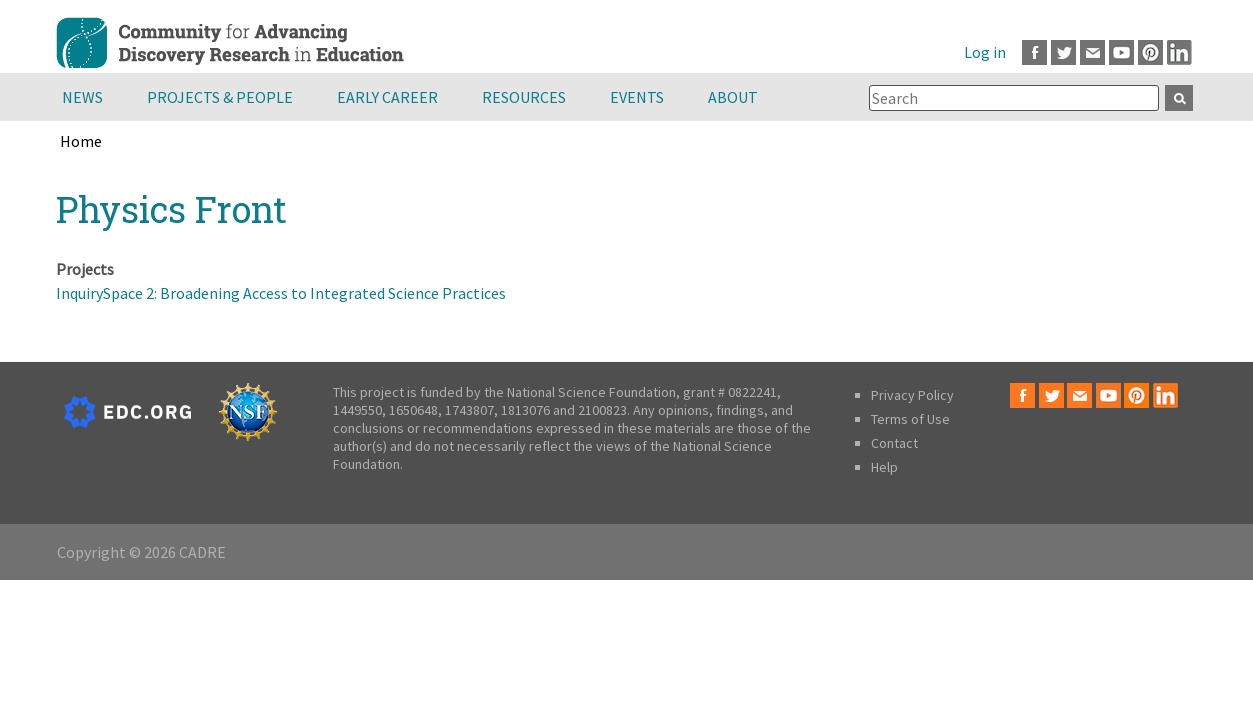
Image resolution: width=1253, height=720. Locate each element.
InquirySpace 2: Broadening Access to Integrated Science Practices (281, 293)
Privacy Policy (912, 395)
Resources (524, 97)
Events (637, 97)
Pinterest (1150, 52)
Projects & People (220, 97)
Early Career (387, 97)
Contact (894, 443)
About (733, 97)
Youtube (1121, 52)
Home (81, 141)
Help (884, 467)
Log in (985, 52)
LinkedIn (1179, 52)
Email (1092, 52)
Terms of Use (910, 419)
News (82, 97)
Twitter (1063, 52)
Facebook (1034, 52)
